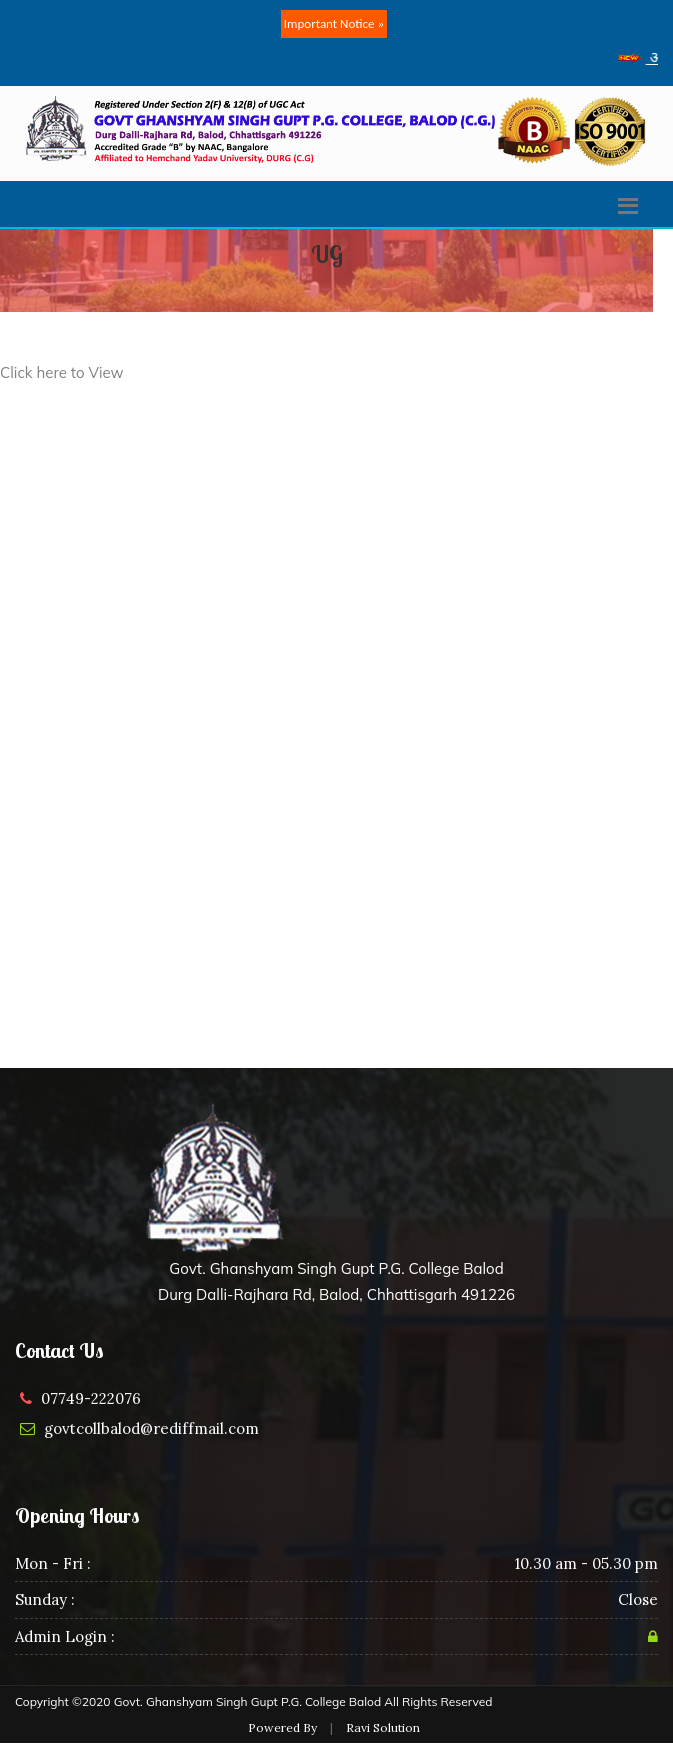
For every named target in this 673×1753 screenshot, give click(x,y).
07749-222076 (91, 1398)
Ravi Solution (383, 1727)
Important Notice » (334, 23)
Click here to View (62, 372)
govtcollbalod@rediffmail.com (151, 1428)
